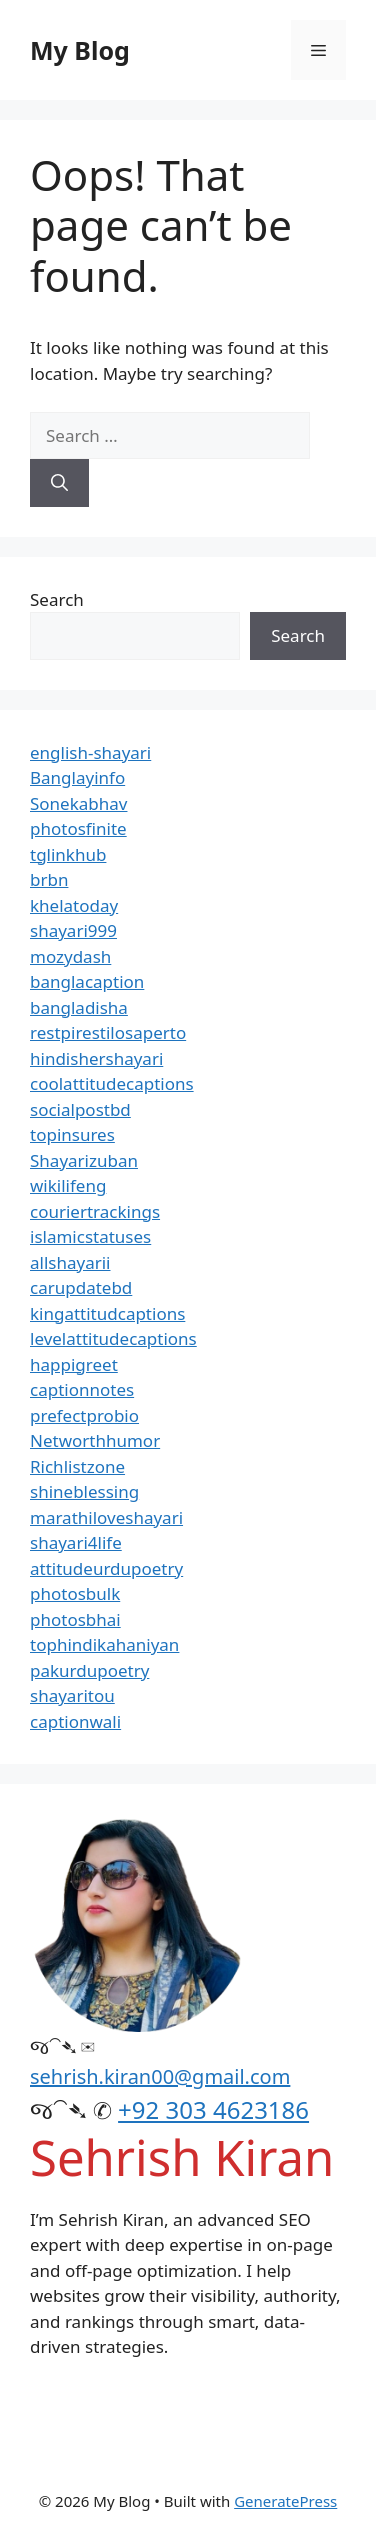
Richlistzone (77, 1466)
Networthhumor (95, 1440)
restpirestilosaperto (108, 1032)
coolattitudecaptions (112, 1083)
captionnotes (82, 1389)
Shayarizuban (84, 1160)
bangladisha (79, 1007)
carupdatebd (81, 1287)
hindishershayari (96, 1058)
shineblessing (84, 1491)
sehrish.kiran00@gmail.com (160, 2076)
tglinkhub (68, 854)
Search (57, 599)
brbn (49, 879)
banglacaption (87, 981)
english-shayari (90, 752)
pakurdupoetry (89, 1670)
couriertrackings (95, 1211)
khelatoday (74, 905)
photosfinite (78, 828)
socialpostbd (80, 1109)
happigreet (74, 1364)
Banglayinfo (77, 777)
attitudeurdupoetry (106, 1568)
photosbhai (75, 1619)
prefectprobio (84, 1415)
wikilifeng (68, 1185)
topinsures (72, 1134)
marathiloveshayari (106, 1517)
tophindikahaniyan (104, 1644)
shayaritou (72, 1695)
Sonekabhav (78, 803)
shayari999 (73, 930)
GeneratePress (285, 2501)
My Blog (80, 50)
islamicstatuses (90, 1236)
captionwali (75, 1721)
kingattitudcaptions (107, 1313)
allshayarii (70, 1262)
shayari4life (76, 1542)
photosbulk (75, 1593)
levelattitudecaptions (113, 1338)
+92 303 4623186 (213, 2109)
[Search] (59, 483)
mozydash (70, 956)
